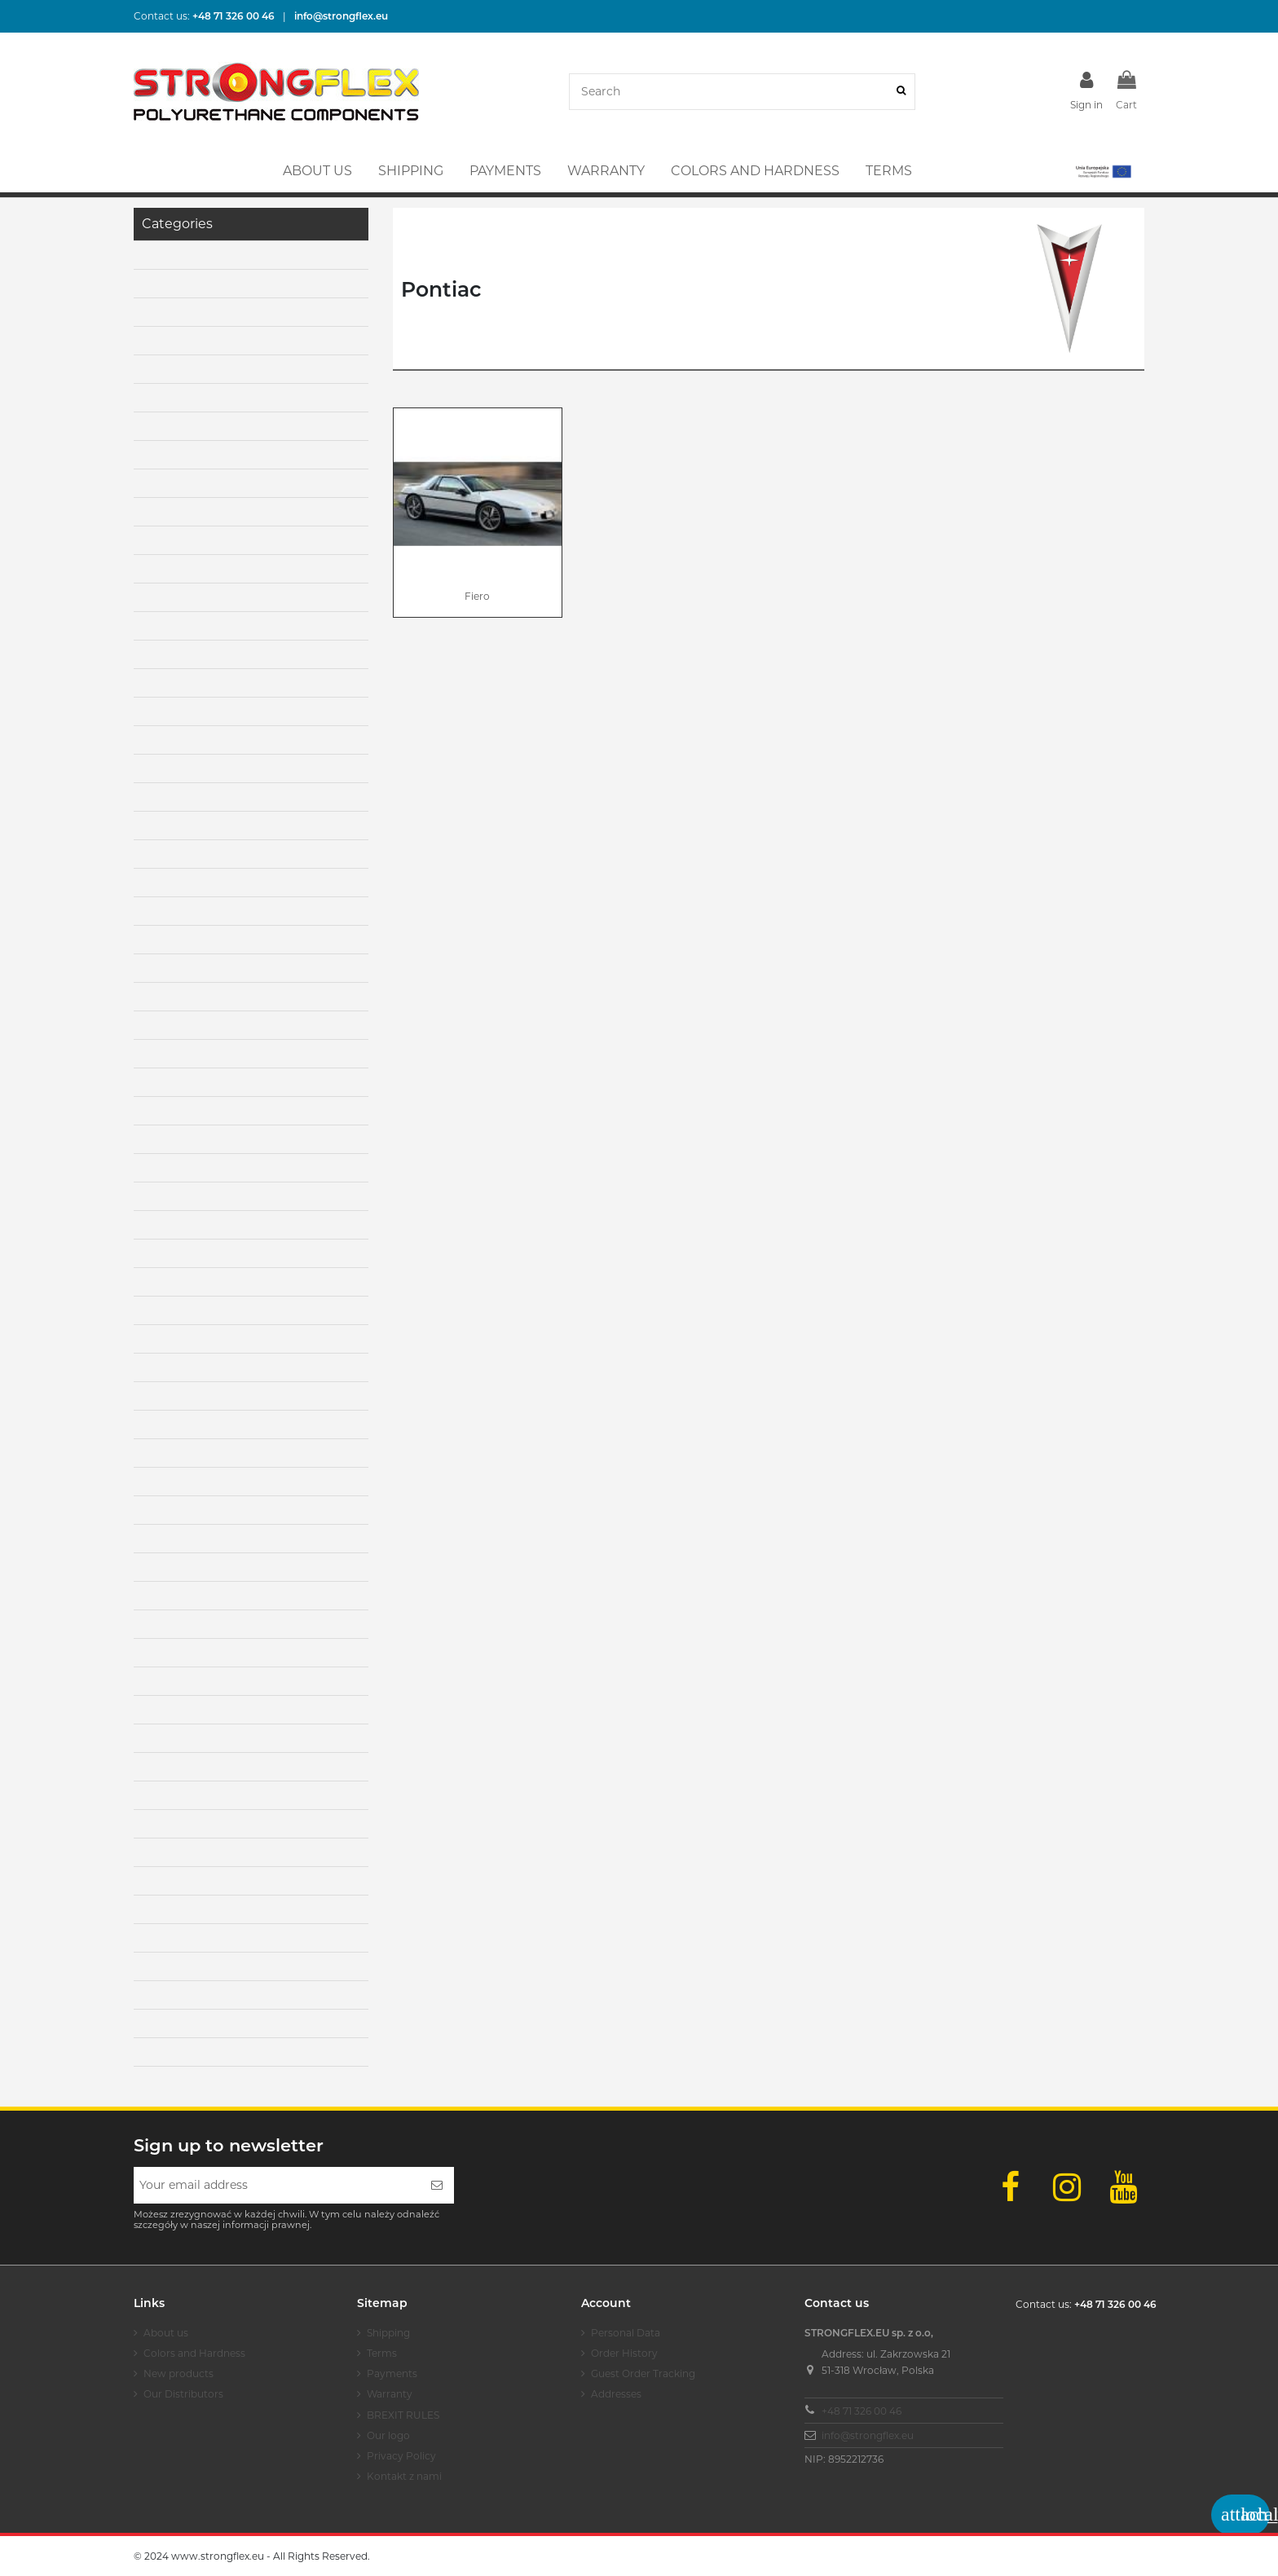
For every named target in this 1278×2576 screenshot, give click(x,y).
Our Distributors (183, 2394)
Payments (392, 2373)
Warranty (389, 2394)
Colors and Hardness (194, 2353)
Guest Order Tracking (643, 2373)
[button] (1102, 171)
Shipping (388, 2333)
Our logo (388, 2435)
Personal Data (625, 2333)
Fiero (477, 596)
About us (165, 2333)
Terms (382, 2353)
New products (178, 2373)
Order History (624, 2353)
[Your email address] (277, 2185)
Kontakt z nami (404, 2476)
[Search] (901, 91)
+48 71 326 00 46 (861, 2411)
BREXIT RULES (403, 2415)
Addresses (616, 2394)
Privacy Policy (401, 2456)
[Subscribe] (437, 2185)
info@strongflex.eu (868, 2435)
